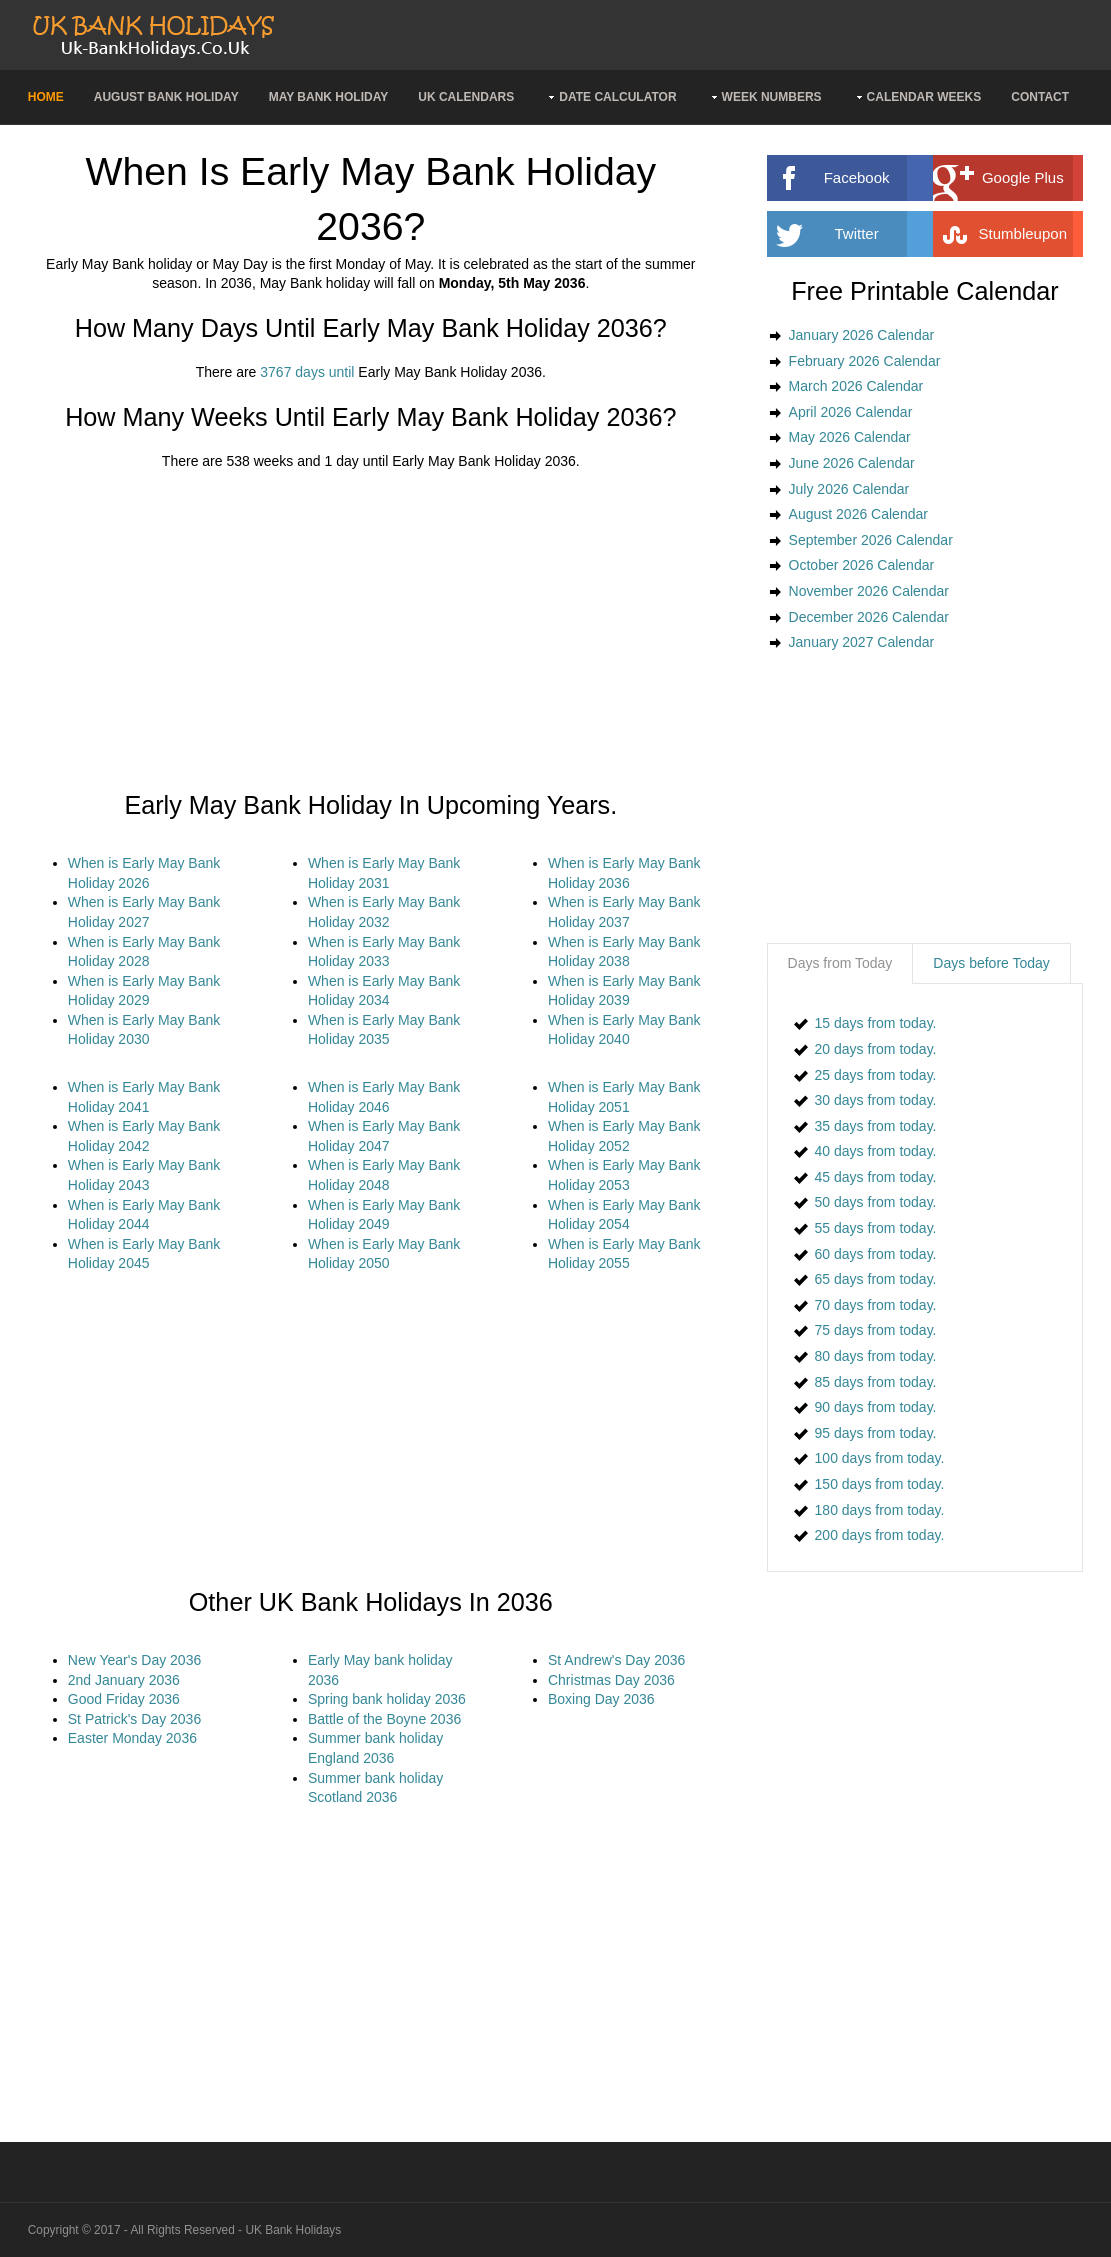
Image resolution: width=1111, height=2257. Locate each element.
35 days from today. (876, 1126)
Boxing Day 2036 (601, 1699)
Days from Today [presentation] (840, 963)
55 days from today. (876, 1228)
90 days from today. (876, 1407)
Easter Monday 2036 (132, 1738)
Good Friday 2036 (124, 1699)
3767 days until (307, 372)
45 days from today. (876, 1177)
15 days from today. (876, 1023)
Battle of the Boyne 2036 (384, 1719)
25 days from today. (876, 1075)
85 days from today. (876, 1382)
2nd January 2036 (124, 1680)
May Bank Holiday (329, 97)
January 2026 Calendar (862, 335)
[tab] (840, 964)
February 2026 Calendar (865, 361)
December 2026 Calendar (869, 617)
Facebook (880, 178)
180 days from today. (880, 1510)
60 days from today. (876, 1254)
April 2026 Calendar (851, 412)
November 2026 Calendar (869, 591)
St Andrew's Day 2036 (616, 1660)
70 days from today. (876, 1305)
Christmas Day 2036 (611, 1680)
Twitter (885, 234)
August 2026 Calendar (858, 514)
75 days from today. (876, 1330)
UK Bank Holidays (293, 2230)
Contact (1040, 97)
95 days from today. (876, 1433)
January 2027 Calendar (862, 642)
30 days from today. (876, 1100)
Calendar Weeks (924, 97)
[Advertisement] (371, 631)
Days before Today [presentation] (991, 963)
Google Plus (1042, 178)
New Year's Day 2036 (134, 1660)
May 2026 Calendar (850, 437)
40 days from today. (876, 1151)
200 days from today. (880, 1535)
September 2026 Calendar (871, 540)
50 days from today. (876, 1202)
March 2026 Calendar (856, 386)
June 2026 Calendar (852, 463)
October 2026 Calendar (862, 565)
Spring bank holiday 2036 (387, 1699)
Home (46, 97)
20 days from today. (876, 1049)
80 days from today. (876, 1356)
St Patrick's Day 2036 (134, 1719)
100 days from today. (880, 1458)
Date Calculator (617, 97)
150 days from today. (880, 1484)
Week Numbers (772, 97)
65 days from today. (876, 1279)
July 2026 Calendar (849, 489)
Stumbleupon (1041, 234)
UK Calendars (466, 97)
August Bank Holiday (166, 97)
